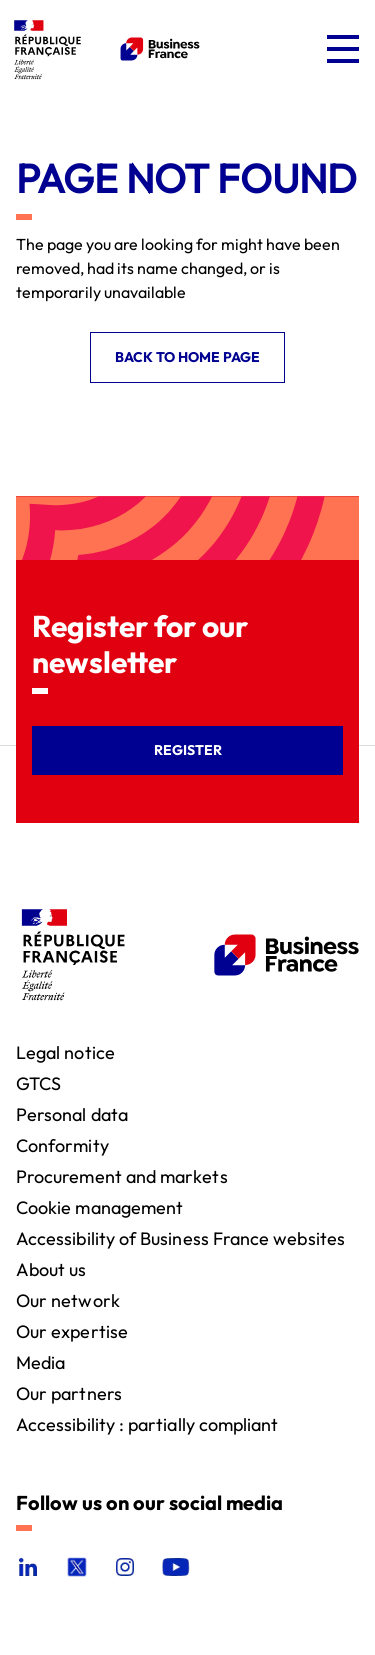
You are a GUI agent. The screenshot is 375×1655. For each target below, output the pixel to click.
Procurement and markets (122, 1175)
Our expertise (72, 1330)
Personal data (72, 1113)
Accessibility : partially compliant (147, 1423)
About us (51, 1268)
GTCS (38, 1082)
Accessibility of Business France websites (180, 1237)
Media (40, 1361)
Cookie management (99, 1206)
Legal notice (65, 1051)
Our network (68, 1299)
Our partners (69, 1392)
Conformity (62, 1144)
